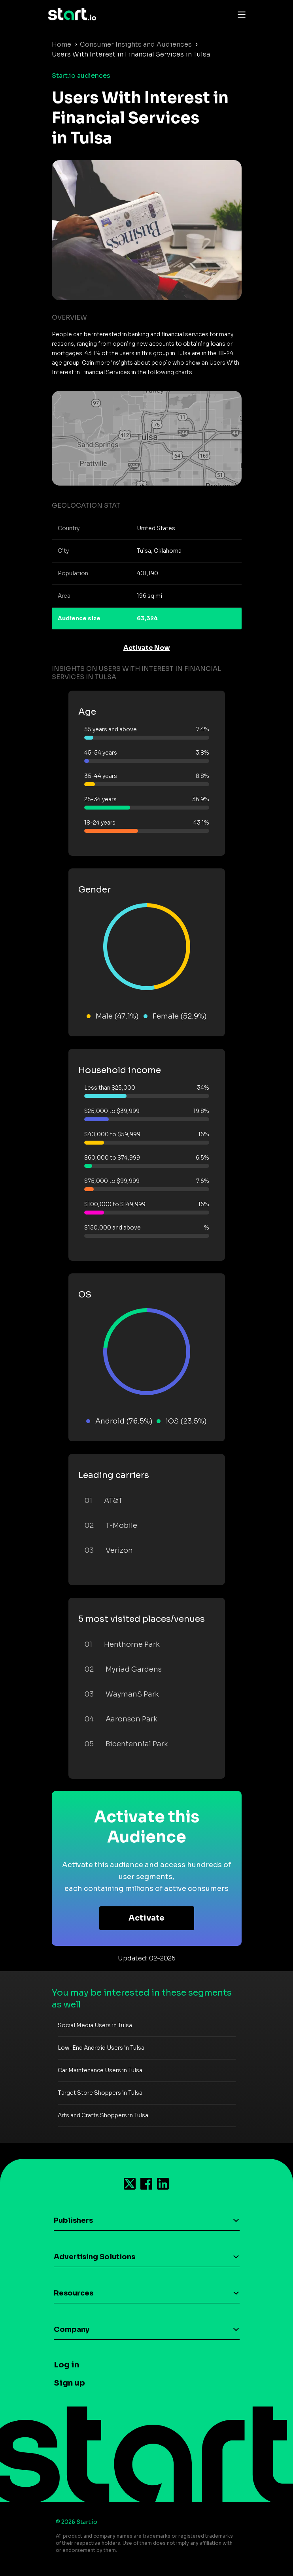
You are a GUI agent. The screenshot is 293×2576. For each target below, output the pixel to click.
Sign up (69, 2383)
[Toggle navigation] (240, 14)
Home (61, 44)
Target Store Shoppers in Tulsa (100, 2092)
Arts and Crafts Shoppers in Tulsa (103, 2115)
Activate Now (146, 648)
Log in (66, 2365)
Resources (73, 2293)
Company (71, 2329)
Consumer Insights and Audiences (136, 44)
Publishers (73, 2220)
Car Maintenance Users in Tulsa (100, 2070)
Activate (146, 1918)
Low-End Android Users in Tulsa (101, 2047)
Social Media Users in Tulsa (95, 2025)
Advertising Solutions (94, 2256)
